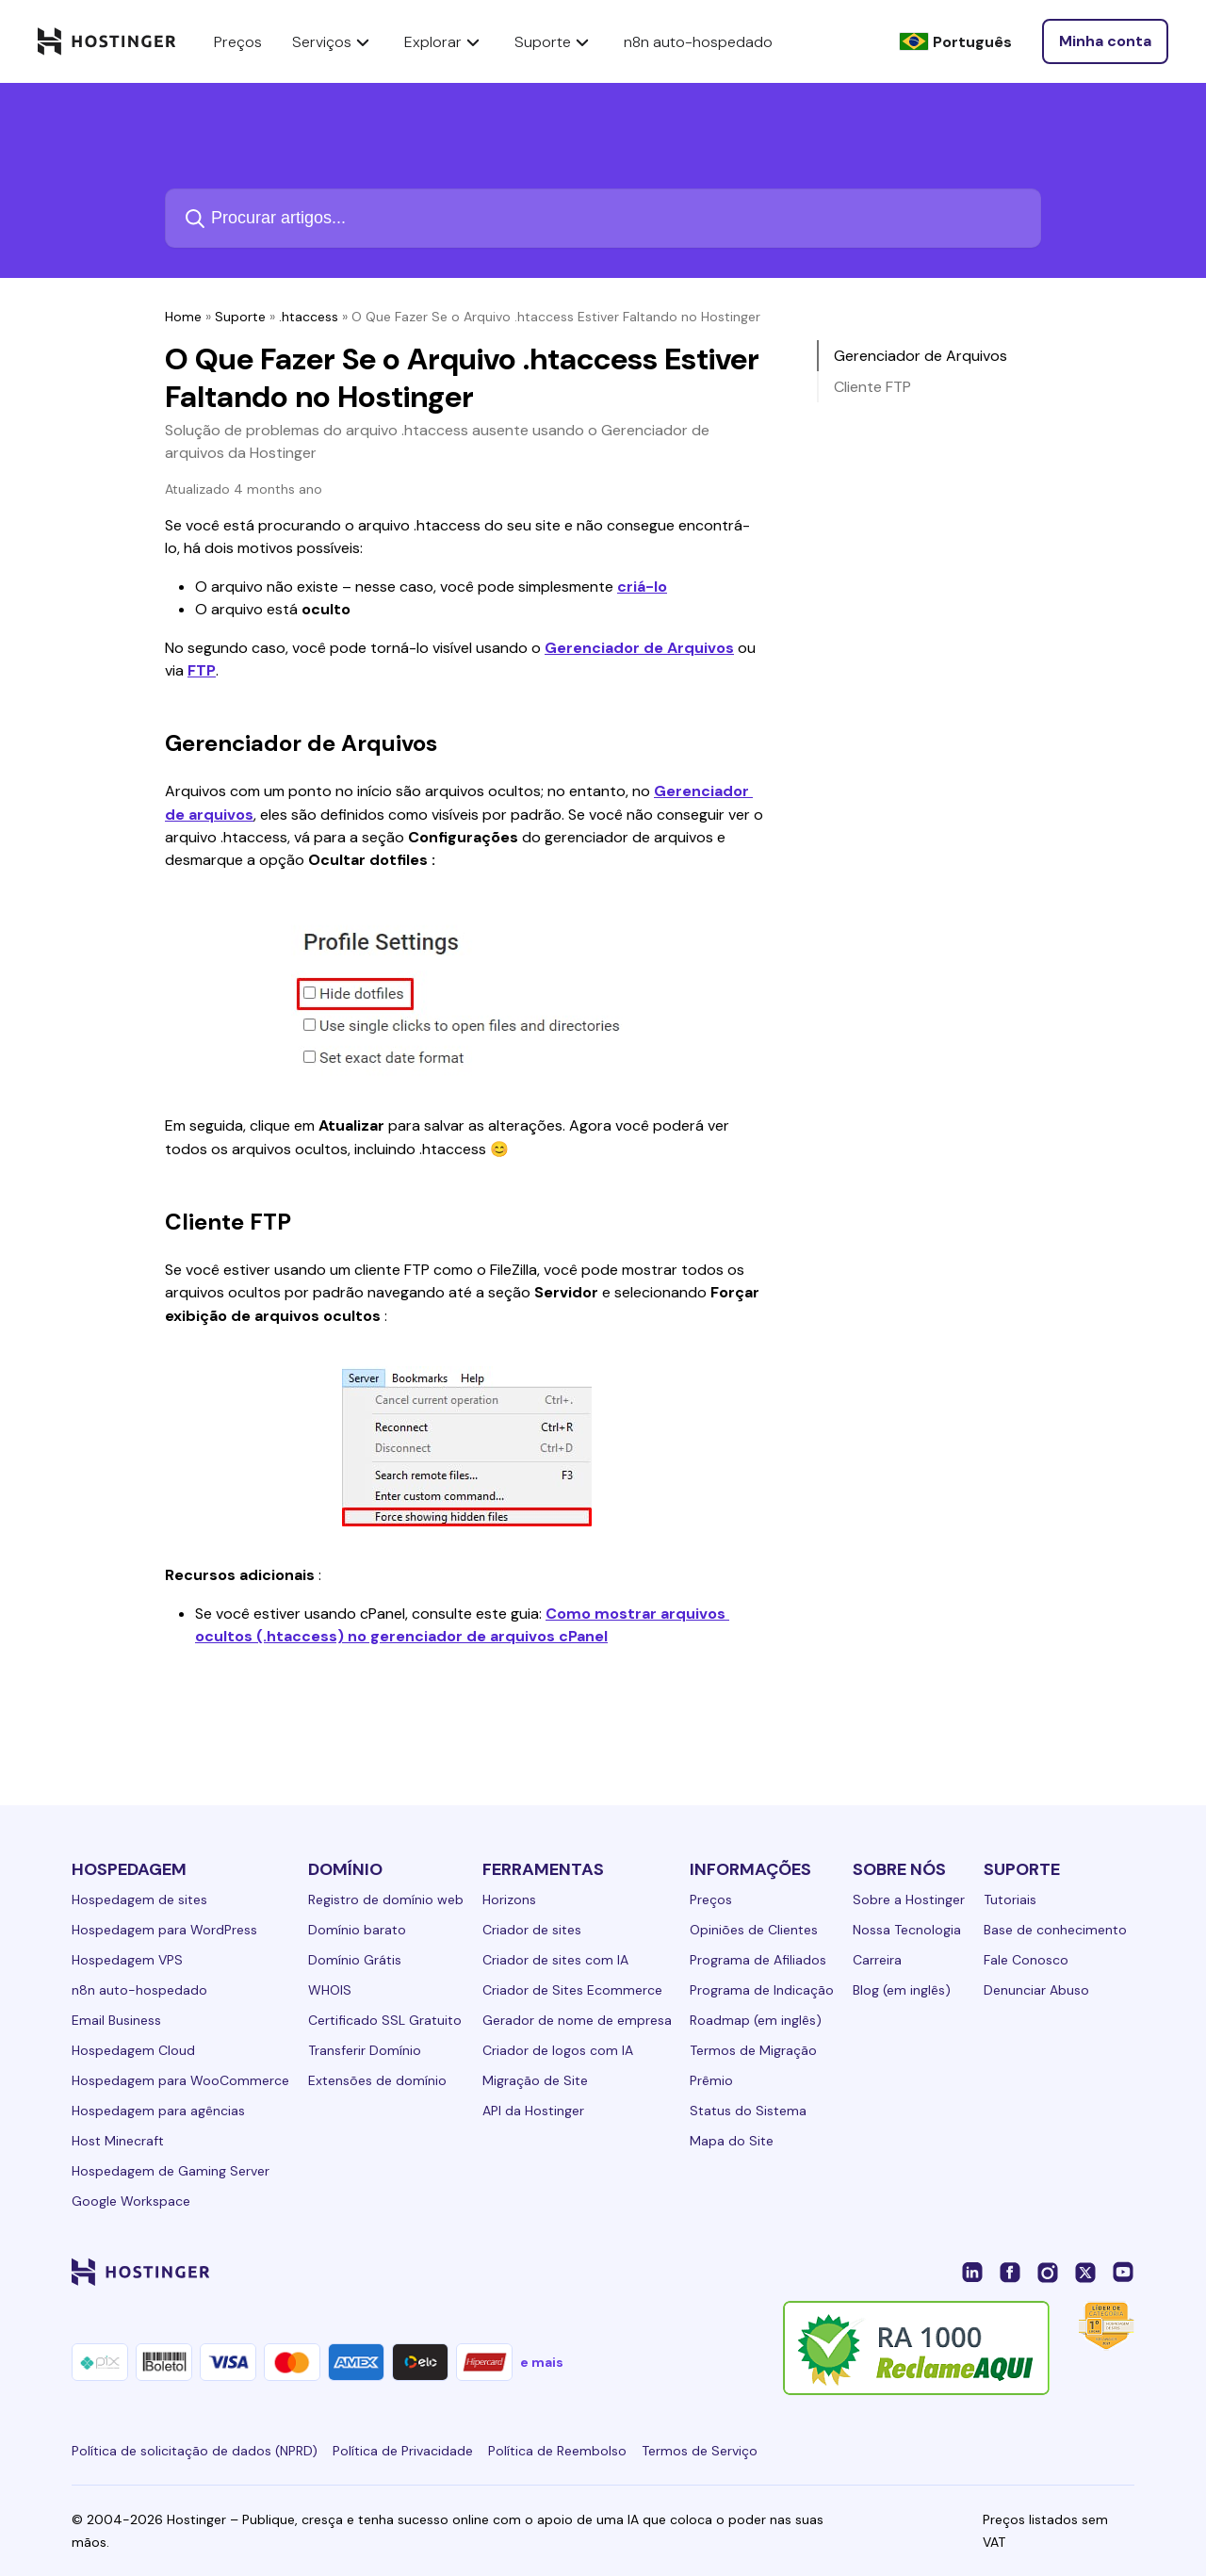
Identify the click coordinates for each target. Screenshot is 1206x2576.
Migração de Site (535, 2080)
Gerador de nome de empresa (577, 2020)
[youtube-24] (1123, 2271)
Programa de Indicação (762, 1989)
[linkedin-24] (972, 2271)
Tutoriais (1010, 1899)
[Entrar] (1105, 41)
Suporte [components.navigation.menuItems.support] (554, 41)
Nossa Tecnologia (907, 1929)
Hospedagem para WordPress (164, 1929)
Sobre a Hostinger (909, 1899)
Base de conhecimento (1055, 1929)
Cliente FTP (872, 387)
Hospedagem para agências (158, 2110)
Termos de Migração (753, 2050)
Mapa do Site (732, 2140)
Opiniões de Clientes (754, 1929)
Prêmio (711, 2080)
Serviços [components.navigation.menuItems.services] (333, 41)
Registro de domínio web (386, 1899)
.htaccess (308, 316)
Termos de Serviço (700, 2450)
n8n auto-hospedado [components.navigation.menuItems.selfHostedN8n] (698, 42)
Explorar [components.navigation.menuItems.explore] (444, 41)
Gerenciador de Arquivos (639, 648)
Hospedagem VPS (127, 1959)
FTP (201, 670)
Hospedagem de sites (139, 1899)
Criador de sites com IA (555, 1959)
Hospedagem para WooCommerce (180, 2080)
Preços (711, 1899)
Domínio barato (357, 1929)
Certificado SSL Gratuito (385, 2020)
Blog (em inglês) (902, 1989)
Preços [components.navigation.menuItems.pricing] (238, 42)
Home (183, 316)
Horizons (509, 1899)
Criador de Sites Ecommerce (572, 1989)
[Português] (955, 42)
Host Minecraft (118, 2140)
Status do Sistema (748, 2110)
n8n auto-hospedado (139, 1989)
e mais (541, 2362)
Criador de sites (531, 1929)
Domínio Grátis (354, 1959)
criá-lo (642, 586)
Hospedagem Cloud (133, 2050)
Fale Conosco (1026, 1959)
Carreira (877, 1959)
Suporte (240, 316)
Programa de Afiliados (758, 1959)
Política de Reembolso (557, 2450)
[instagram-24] (1047, 2271)
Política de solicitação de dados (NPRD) (195, 2450)
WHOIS (329, 1989)
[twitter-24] (1085, 2271)
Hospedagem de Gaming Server (170, 2170)
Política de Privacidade (403, 2450)
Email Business (116, 2020)
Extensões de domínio (377, 2080)
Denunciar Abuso (1036, 1989)
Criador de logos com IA (557, 2050)
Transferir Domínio (364, 2050)
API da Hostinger (533, 2110)
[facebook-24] (1010, 2271)
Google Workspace (131, 2201)
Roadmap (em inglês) (756, 2020)
